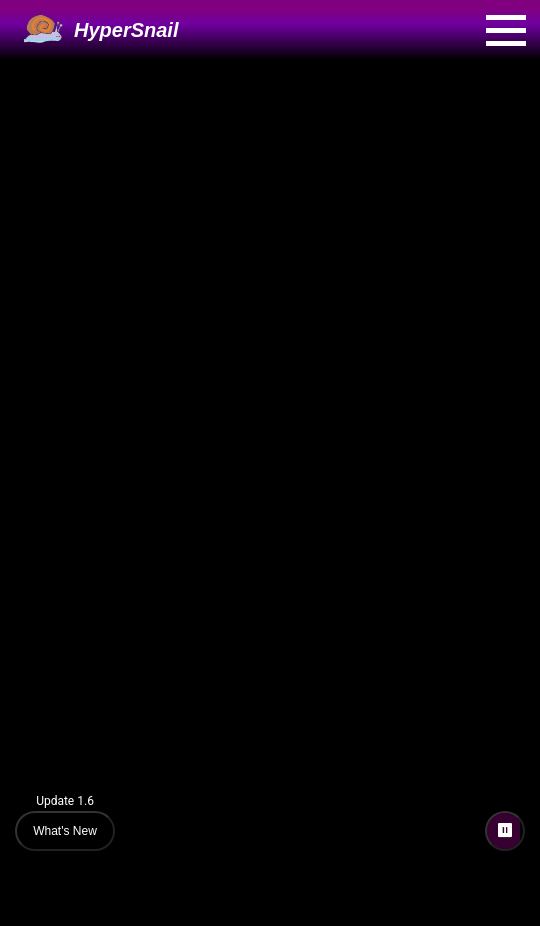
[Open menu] (506, 30)
